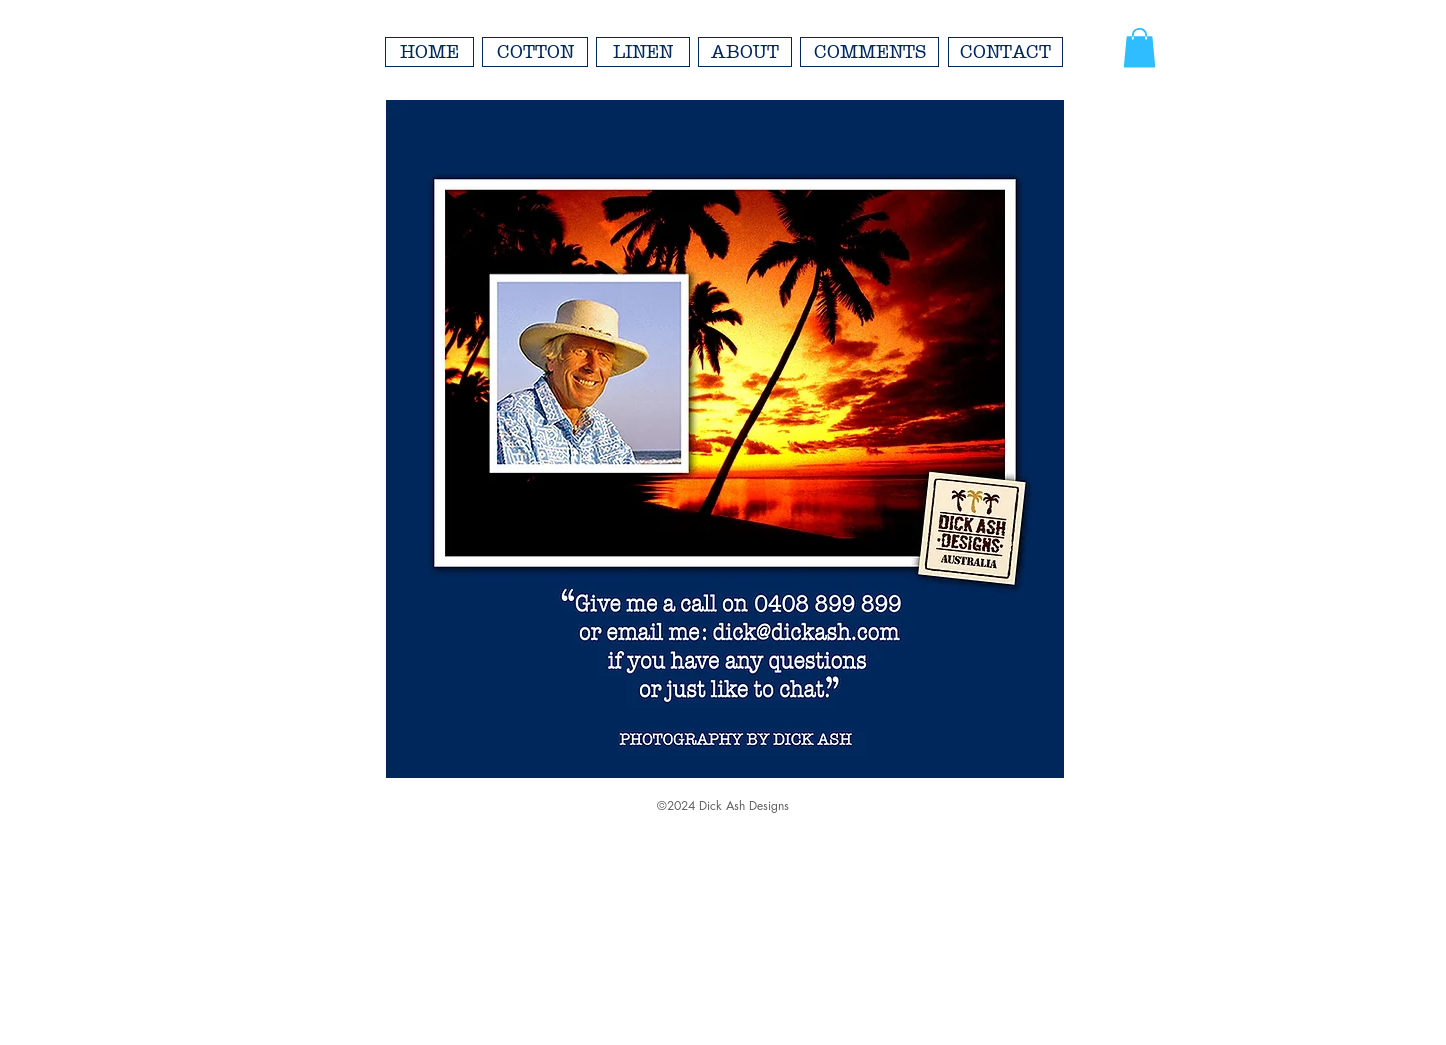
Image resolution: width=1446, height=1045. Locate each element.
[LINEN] (643, 52)
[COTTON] (535, 52)
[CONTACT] (1005, 52)
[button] (1139, 47)
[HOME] (429, 52)
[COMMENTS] (869, 52)
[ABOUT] (745, 52)
